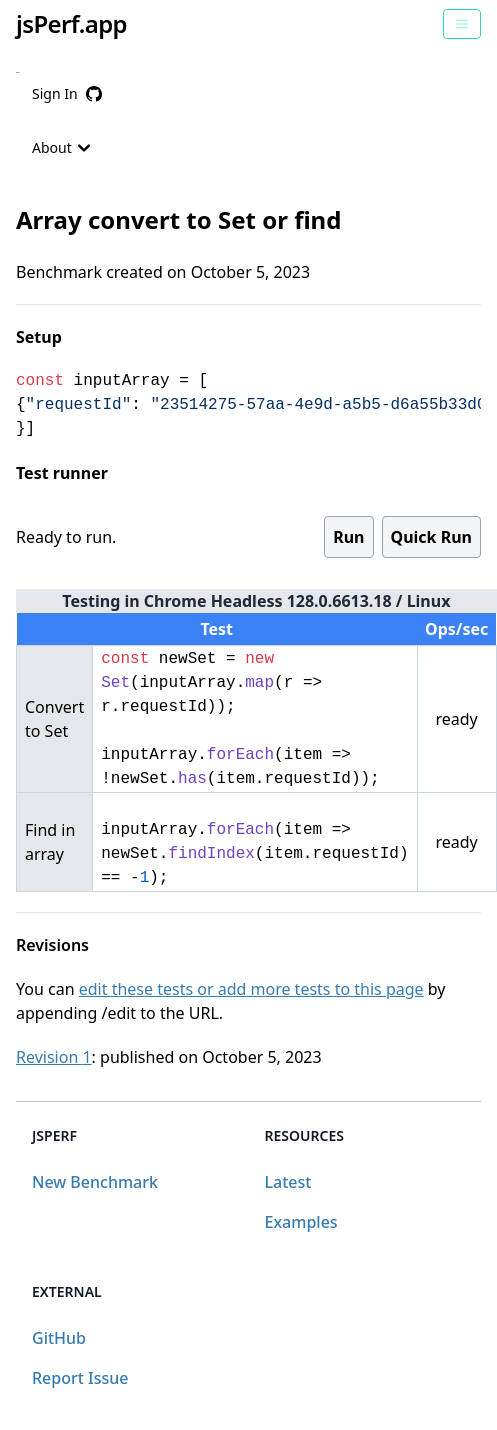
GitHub (59, 1338)
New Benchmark (95, 1182)
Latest (288, 1182)
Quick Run (431, 537)
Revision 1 (54, 1057)
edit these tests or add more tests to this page (251, 989)
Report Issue (80, 1378)
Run (348, 537)
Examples (301, 1222)
